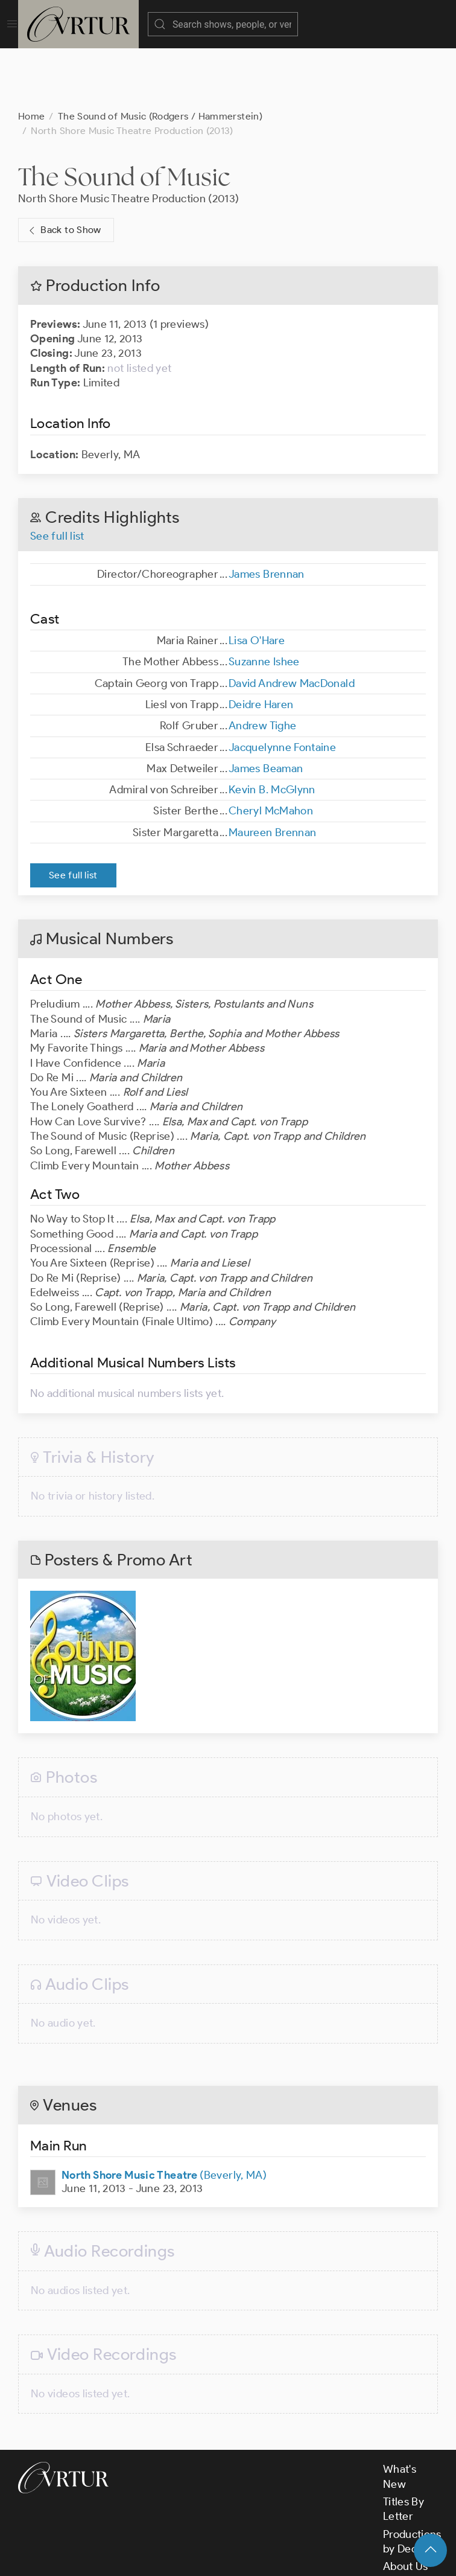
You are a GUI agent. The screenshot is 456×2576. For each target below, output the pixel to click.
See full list (57, 475)
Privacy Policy (301, 2556)
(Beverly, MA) (164, 2114)
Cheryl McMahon (271, 750)
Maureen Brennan (272, 772)
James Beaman (266, 708)
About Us (405, 2506)
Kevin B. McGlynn (272, 729)
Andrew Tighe (262, 665)
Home (31, 56)
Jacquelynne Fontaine (282, 687)
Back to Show (63, 170)
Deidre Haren (261, 644)
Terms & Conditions (212, 2556)
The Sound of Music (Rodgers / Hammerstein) (160, 56)
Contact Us (410, 2523)
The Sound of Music (124, 116)
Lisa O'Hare (257, 580)
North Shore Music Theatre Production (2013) (128, 138)
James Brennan (267, 513)
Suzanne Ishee (264, 601)
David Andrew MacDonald (292, 623)
